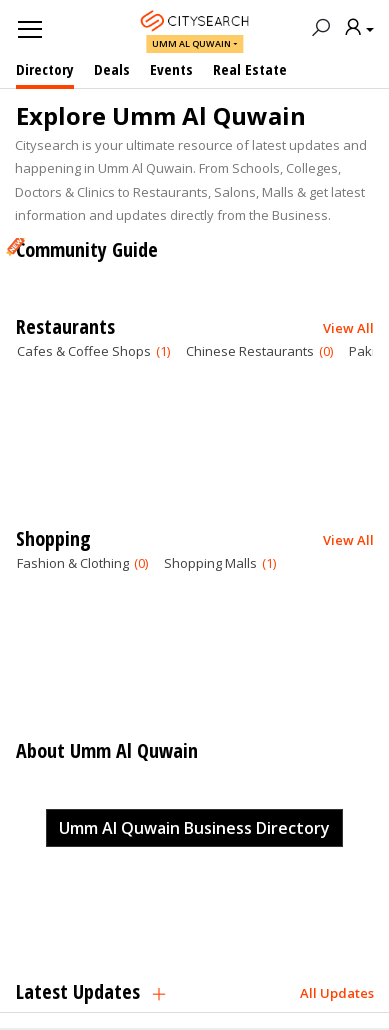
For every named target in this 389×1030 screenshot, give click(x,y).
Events (171, 69)
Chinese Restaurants (259, 351)
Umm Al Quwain (191, 43)
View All (348, 327)
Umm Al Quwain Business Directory (194, 828)
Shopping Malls (220, 563)
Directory (45, 69)
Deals (112, 69)
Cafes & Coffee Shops (93, 351)
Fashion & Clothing (82, 563)
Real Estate (250, 69)
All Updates (337, 992)
